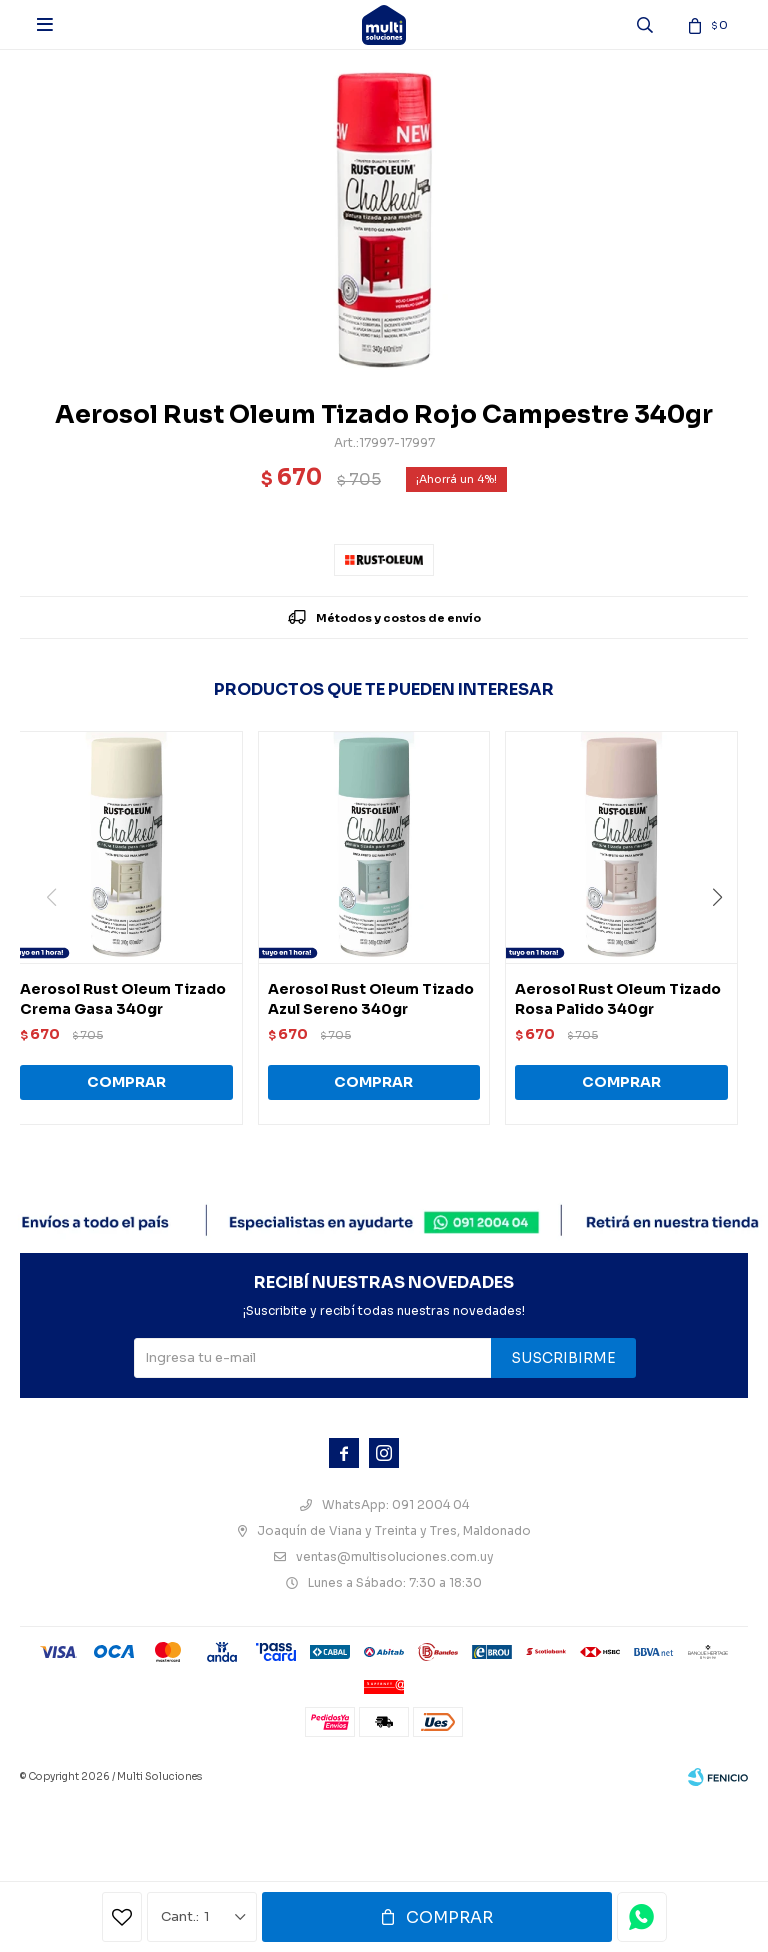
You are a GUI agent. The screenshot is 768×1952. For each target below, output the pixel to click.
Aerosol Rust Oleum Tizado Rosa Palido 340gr (618, 999)
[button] (724, 938)
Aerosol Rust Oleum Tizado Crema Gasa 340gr (123, 999)
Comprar (449, 1917)
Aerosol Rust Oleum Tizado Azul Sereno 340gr (371, 999)
